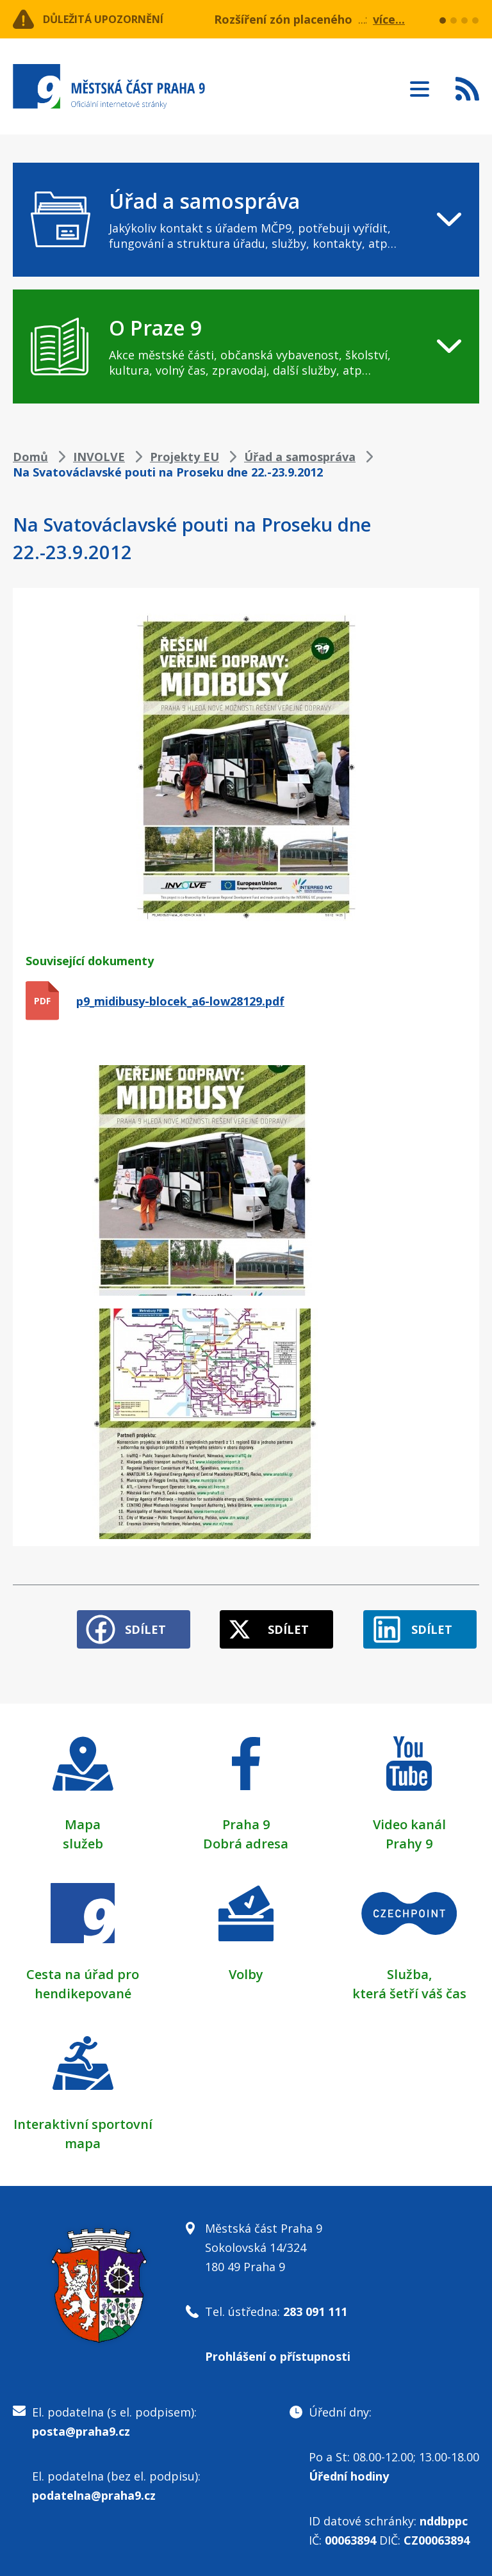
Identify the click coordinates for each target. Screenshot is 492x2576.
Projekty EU (184, 456)
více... (389, 19)
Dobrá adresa (245, 1837)
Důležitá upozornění (116, 19)
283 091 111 (315, 2305)
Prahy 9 (409, 1837)
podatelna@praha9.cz (94, 2489)
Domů (30, 456)
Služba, (409, 1968)
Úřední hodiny (349, 2470)
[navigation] (246, 220)
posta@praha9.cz (81, 2425)
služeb (83, 1837)
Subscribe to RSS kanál (467, 88)
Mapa (83, 1818)
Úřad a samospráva (300, 456)
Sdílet (125, 1623)
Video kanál (409, 1818)
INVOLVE (99, 456)
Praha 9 (246, 1818)
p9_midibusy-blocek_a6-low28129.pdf (180, 1001)
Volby (246, 1968)
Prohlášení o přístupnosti (277, 2350)
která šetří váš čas (409, 1987)
